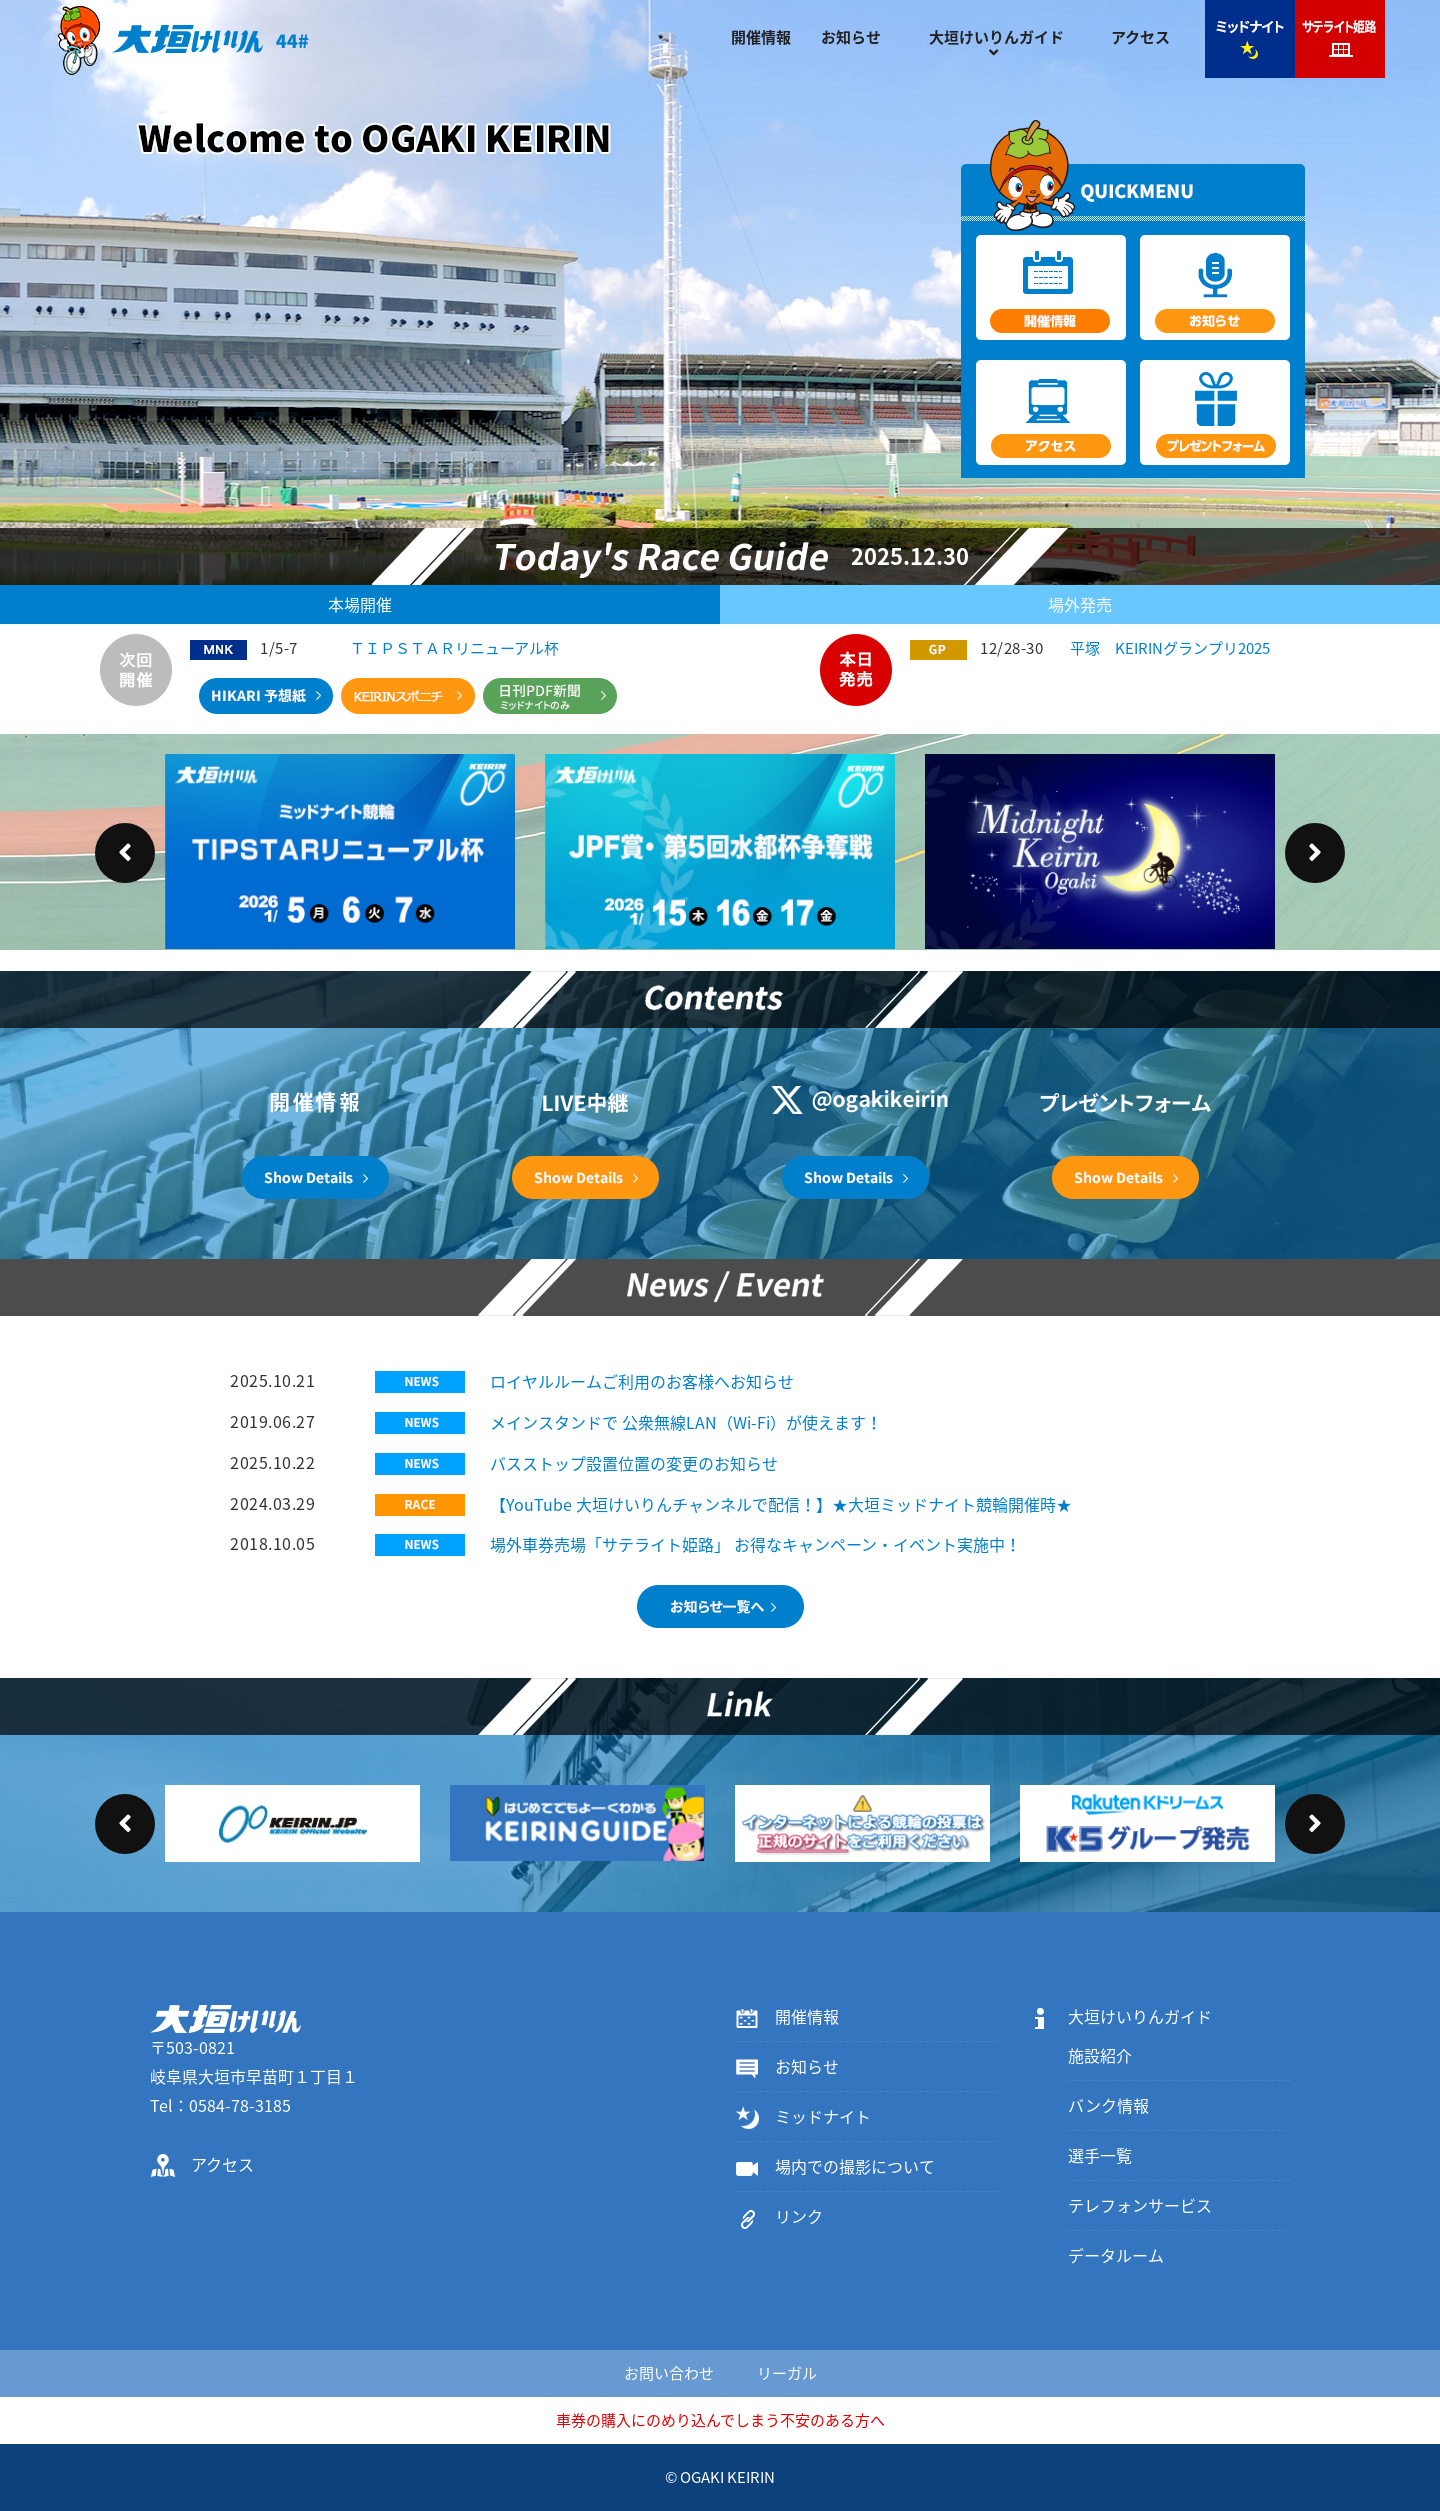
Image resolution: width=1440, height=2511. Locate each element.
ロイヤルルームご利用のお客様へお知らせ (642, 1381)
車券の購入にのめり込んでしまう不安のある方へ (720, 2420)
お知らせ (851, 37)
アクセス (1140, 37)
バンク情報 (1108, 2105)
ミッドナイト (803, 2116)
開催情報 (761, 37)
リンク (779, 2216)
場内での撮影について (835, 2166)
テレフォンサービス (1140, 2205)
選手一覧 (1100, 2155)
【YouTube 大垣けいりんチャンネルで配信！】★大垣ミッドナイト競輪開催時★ (781, 1504)
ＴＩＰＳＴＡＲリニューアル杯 (454, 648)
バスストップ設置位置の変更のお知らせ (634, 1463)
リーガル (787, 2373)
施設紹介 (1100, 2055)
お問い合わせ (669, 2373)
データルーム (1116, 2255)
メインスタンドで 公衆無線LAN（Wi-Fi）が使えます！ (686, 1422)
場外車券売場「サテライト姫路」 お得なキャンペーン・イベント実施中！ (755, 1544)
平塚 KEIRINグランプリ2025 (1170, 648)
